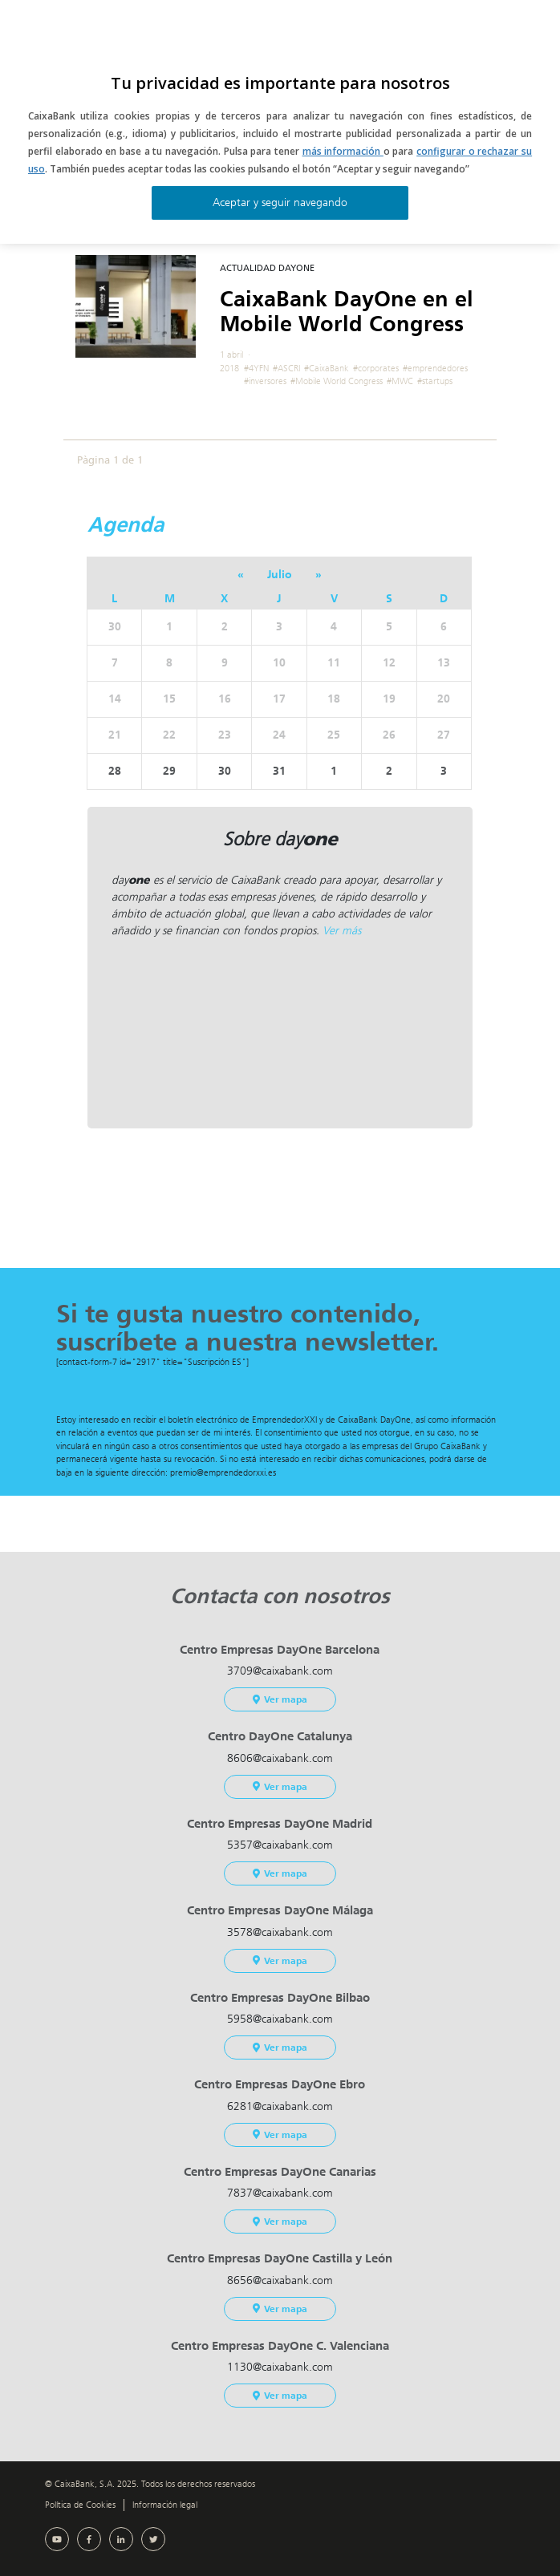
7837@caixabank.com (280, 2193)
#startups (434, 381)
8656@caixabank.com (280, 2280)
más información (342, 151)
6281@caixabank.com (280, 2106)
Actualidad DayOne (267, 268)
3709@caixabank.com (280, 1671)
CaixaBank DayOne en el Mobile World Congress (346, 311)
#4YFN (256, 368)
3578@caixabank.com (280, 1932)
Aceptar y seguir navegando (280, 202)
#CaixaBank (326, 368)
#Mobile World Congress (336, 381)
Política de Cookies (80, 2505)
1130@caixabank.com (280, 2367)
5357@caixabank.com (280, 1845)
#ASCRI (286, 368)
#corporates (376, 368)
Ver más (342, 931)
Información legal (164, 2505)
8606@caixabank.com (280, 1758)
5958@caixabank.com (280, 2019)
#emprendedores (435, 368)
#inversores (265, 381)
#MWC (400, 381)
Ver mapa (280, 1699)
